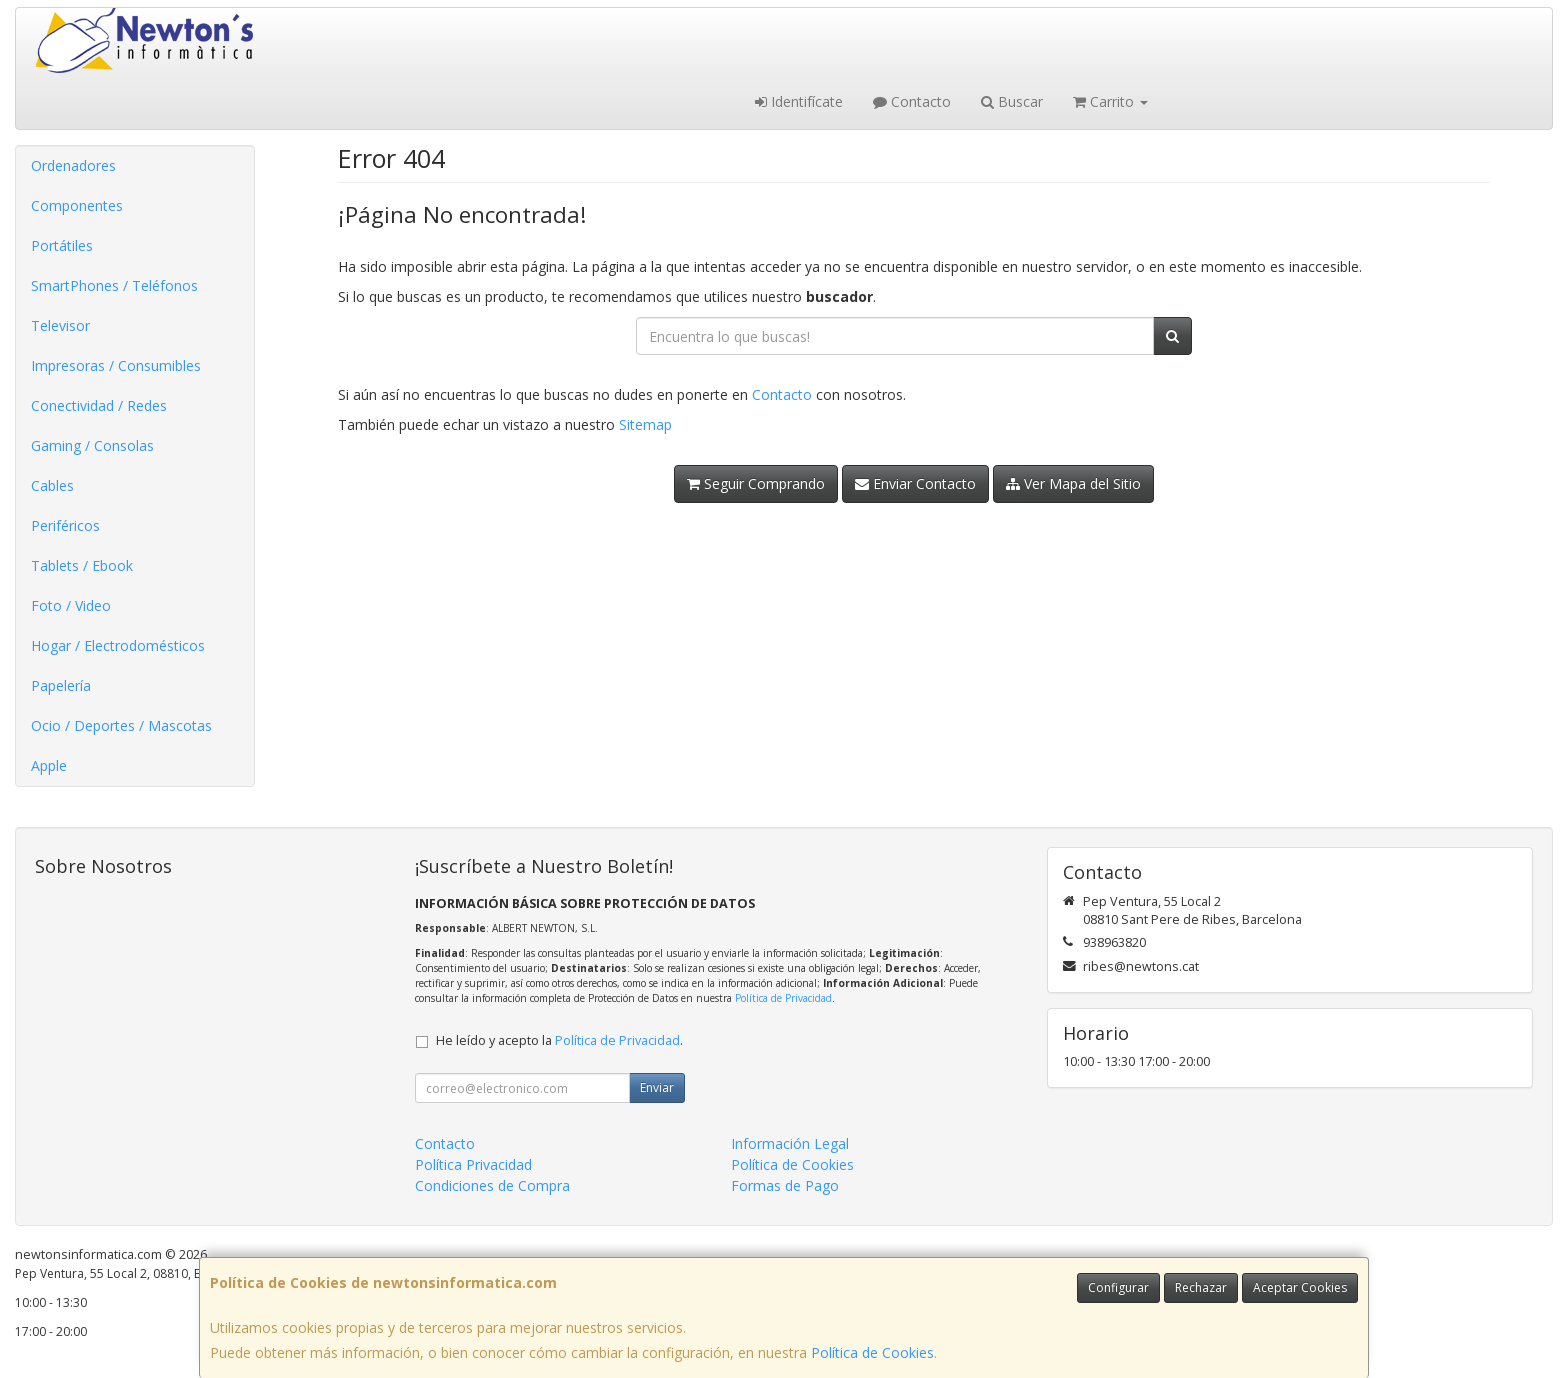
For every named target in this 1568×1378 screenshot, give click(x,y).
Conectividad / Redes (99, 405)
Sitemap (645, 424)
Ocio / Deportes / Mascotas (121, 725)
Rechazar (1201, 1287)
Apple (49, 765)
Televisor (60, 325)
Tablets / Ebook (82, 565)
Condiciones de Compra (492, 1185)
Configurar (1118, 1287)
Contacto (912, 101)
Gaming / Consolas (92, 445)
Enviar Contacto (915, 483)
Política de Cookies (872, 1352)
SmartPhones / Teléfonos (114, 285)
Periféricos (65, 525)
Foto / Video (71, 605)
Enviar (657, 1087)
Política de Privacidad (783, 998)
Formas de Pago (785, 1185)
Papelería (61, 685)
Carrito (1110, 101)
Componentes (77, 205)
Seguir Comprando (756, 483)
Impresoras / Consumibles (116, 365)
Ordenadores (73, 165)
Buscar (1012, 101)
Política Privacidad (473, 1164)
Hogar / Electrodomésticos (118, 645)
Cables (52, 485)
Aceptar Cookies (1300, 1287)
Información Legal (790, 1143)
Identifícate (799, 101)
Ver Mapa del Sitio (1073, 483)
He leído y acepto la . (559, 1040)
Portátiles (62, 245)
